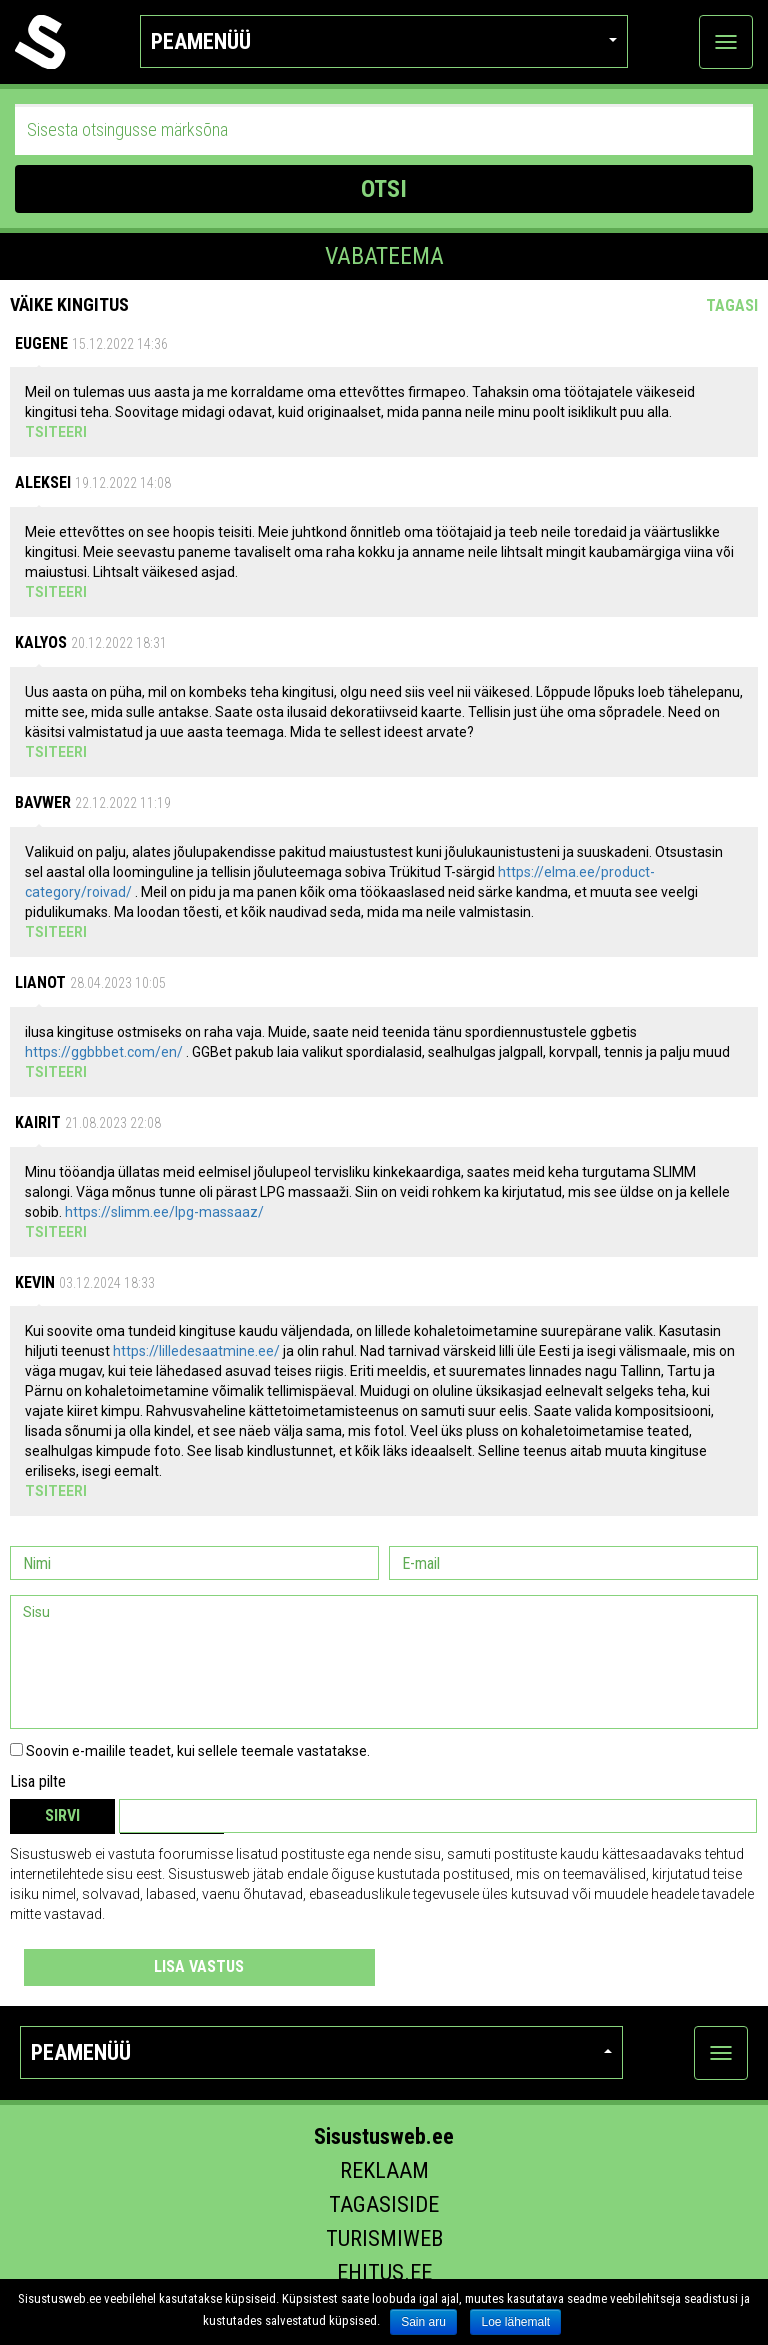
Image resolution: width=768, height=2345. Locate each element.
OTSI (384, 189)
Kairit (38, 1122)
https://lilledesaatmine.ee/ (196, 1351)
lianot (40, 982)
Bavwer (43, 802)
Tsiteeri (56, 432)
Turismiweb (384, 2238)
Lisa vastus (199, 1966)
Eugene (41, 343)
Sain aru (423, 2322)
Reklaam (384, 2170)
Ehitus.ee (384, 2272)
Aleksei (43, 482)
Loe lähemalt (515, 2322)
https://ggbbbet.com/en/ (104, 1052)
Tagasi (732, 305)
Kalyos (41, 642)
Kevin (35, 1282)
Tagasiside (384, 2204)
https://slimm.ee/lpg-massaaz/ (164, 1212)
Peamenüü (384, 41)
